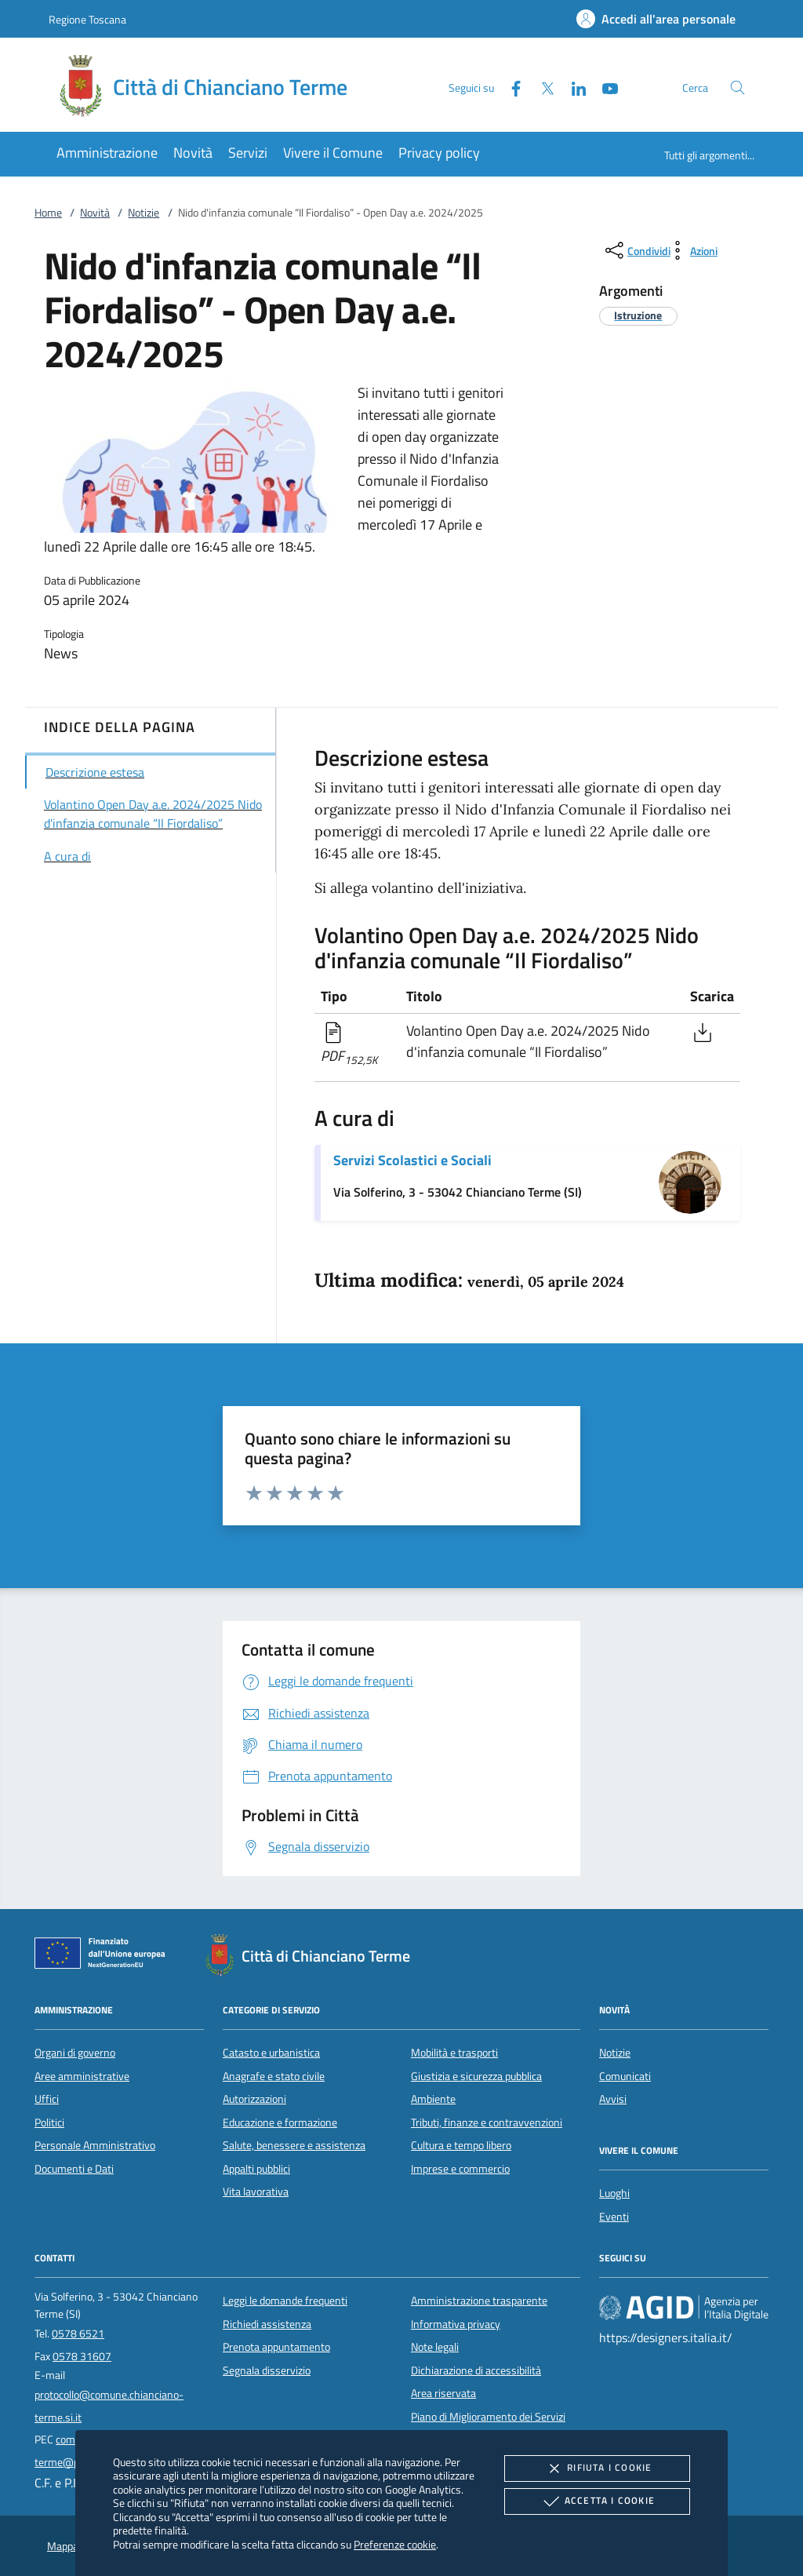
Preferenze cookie (395, 2544)
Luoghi (614, 2193)
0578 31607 (82, 2356)
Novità (95, 212)
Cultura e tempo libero (461, 2145)
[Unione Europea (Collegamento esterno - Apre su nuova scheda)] (104, 1956)
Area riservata (443, 2393)
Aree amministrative (82, 2076)
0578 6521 (78, 2333)
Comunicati (625, 2076)
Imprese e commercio (460, 2168)
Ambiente (433, 2099)
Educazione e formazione (280, 2122)
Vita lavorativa (256, 2191)
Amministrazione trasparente (479, 2300)
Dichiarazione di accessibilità (476, 2370)
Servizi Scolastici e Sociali (412, 1160)
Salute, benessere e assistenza (294, 2145)
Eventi (614, 2216)
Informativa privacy (455, 2324)
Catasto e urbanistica (271, 2052)
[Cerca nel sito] (737, 87)
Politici (49, 2122)
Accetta (597, 2501)
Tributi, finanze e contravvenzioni (486, 2122)
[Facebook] (509, 86)
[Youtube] (604, 86)
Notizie (143, 212)
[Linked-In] (572, 86)
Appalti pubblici (256, 2168)
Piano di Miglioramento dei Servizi (488, 2416)
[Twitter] (541, 86)
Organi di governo (75, 2052)
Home (48, 212)
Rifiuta (597, 2468)
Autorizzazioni (254, 2099)
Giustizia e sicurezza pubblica (476, 2076)
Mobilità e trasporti (454, 2052)
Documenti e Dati (74, 2168)
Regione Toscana (87, 19)
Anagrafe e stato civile (274, 2076)
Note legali (435, 2347)
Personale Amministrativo (95, 2145)
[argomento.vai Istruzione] (638, 315)
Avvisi (613, 2099)
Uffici (47, 2099)
